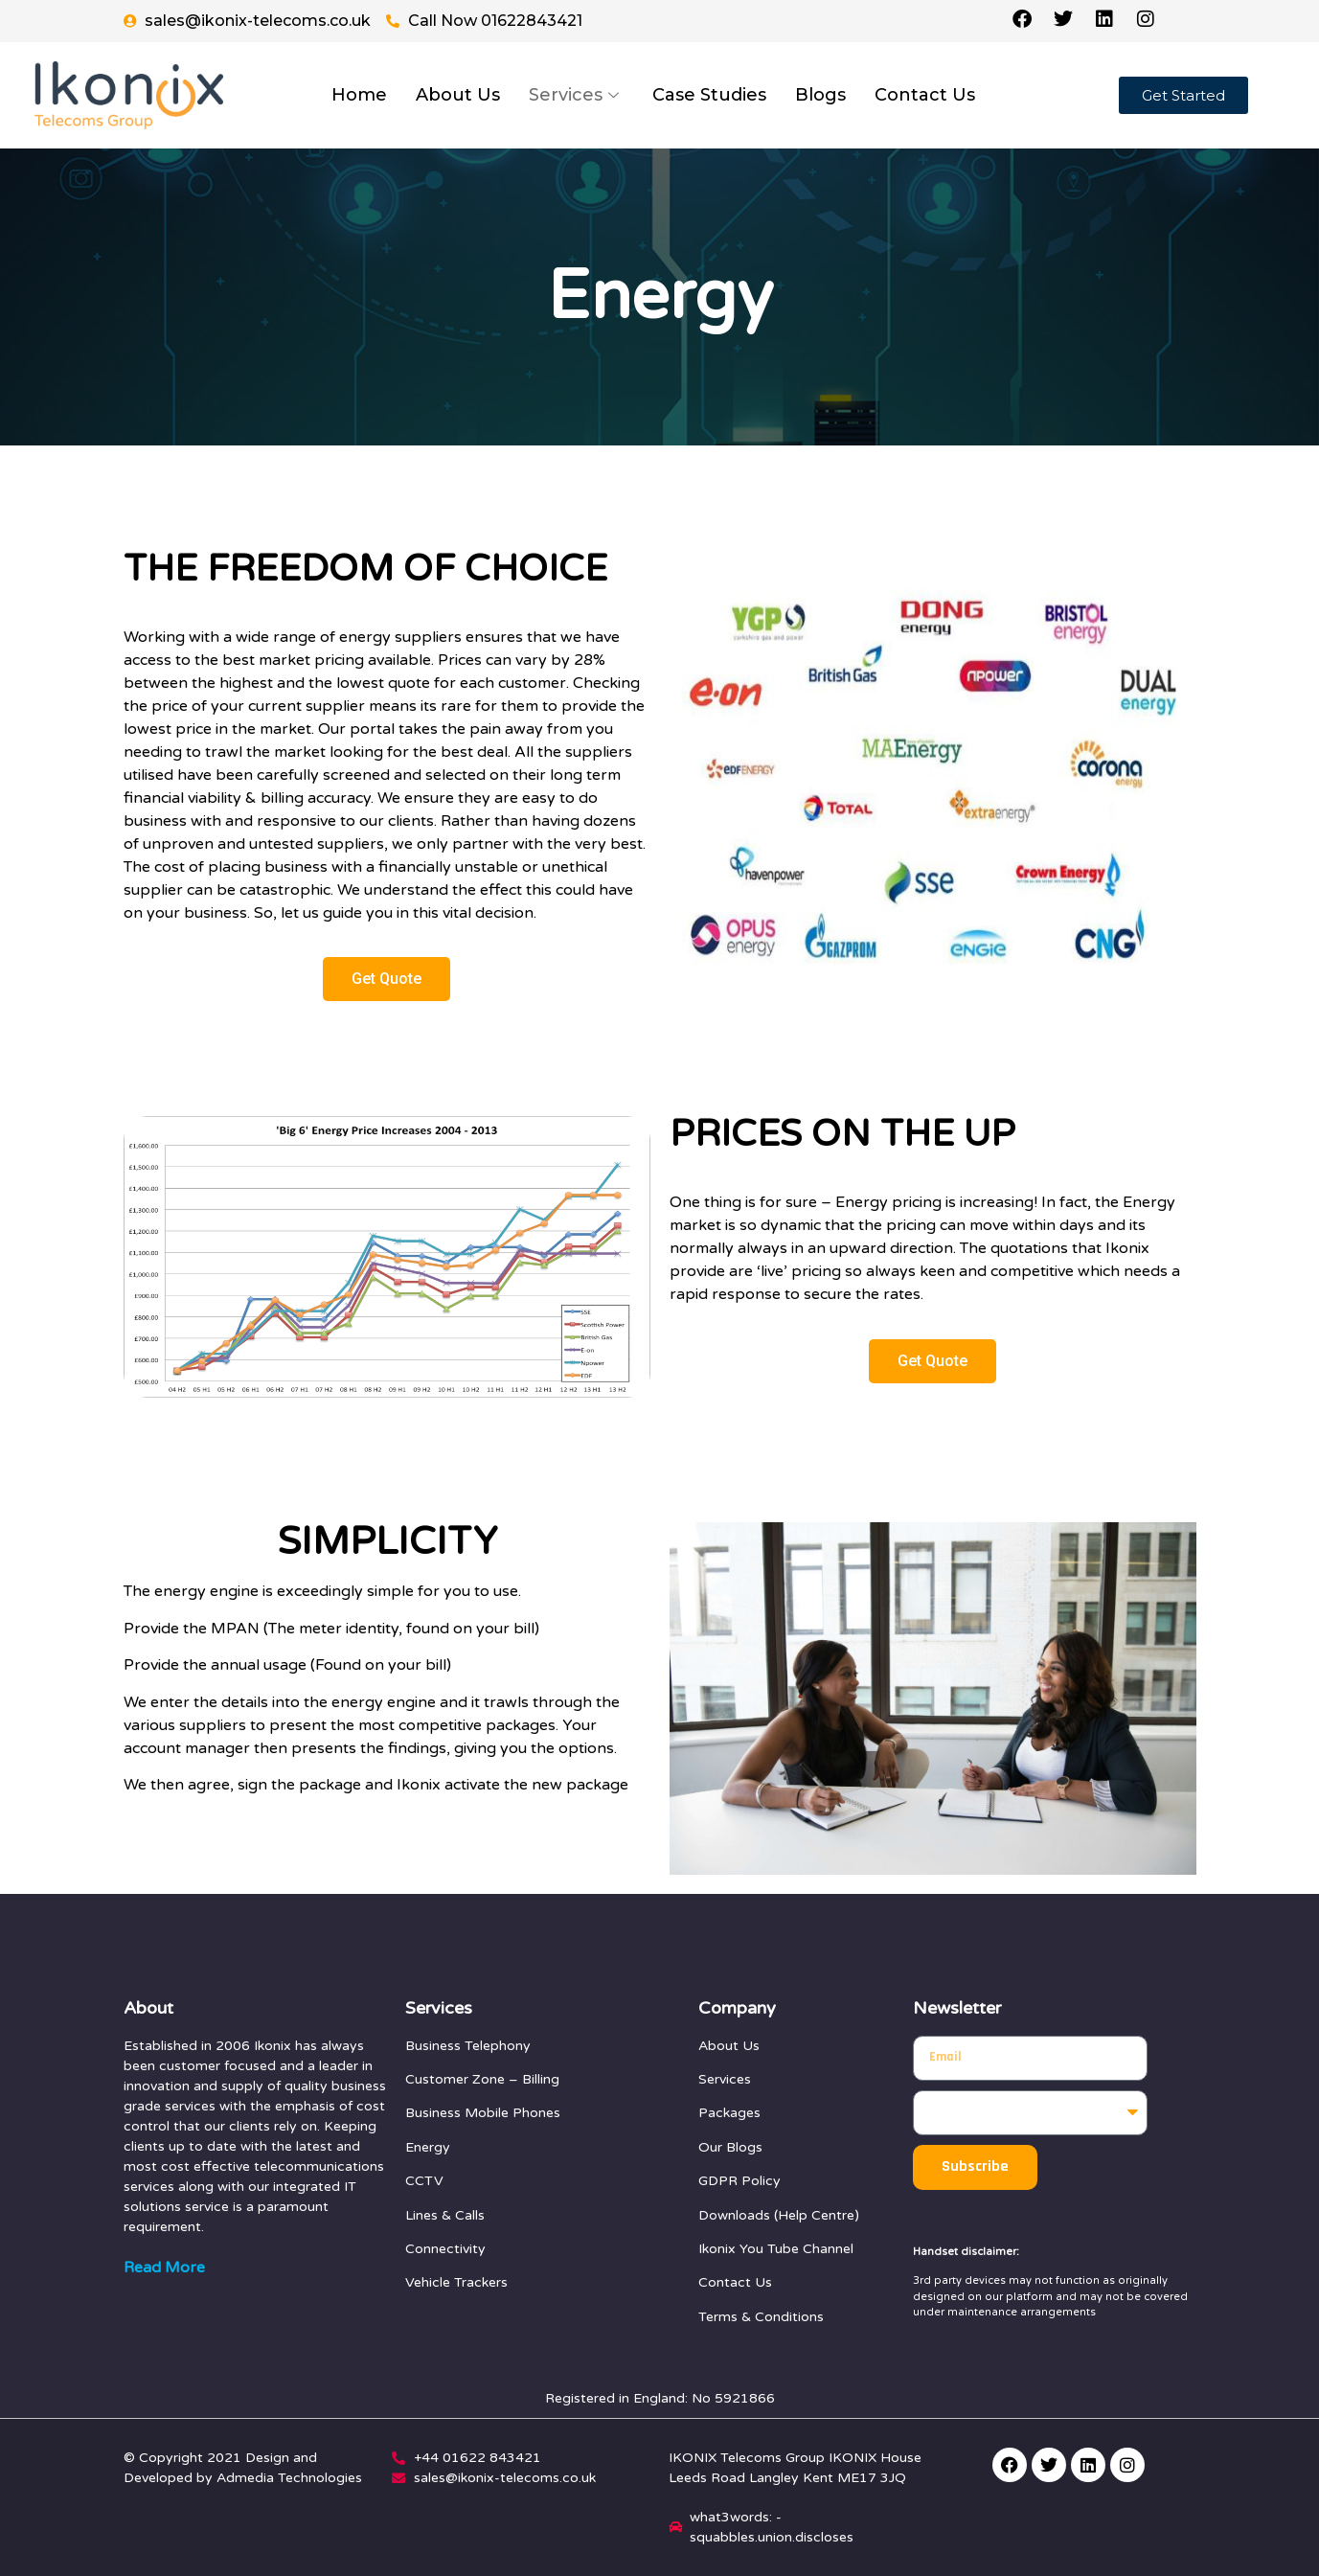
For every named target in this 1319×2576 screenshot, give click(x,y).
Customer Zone (455, 2079)
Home (359, 94)
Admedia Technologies (289, 2478)
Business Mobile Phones (482, 2113)
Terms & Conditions (761, 2317)
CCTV (424, 2181)
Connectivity (445, 2249)
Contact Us (925, 94)
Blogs (820, 94)
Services (576, 94)
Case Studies (709, 94)
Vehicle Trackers (456, 2282)
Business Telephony (468, 2046)
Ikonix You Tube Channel (775, 2249)
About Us (458, 94)
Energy (427, 2147)
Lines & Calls (445, 2215)
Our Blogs (730, 2147)
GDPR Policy (739, 2181)
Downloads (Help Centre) (778, 2215)
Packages (729, 2113)
